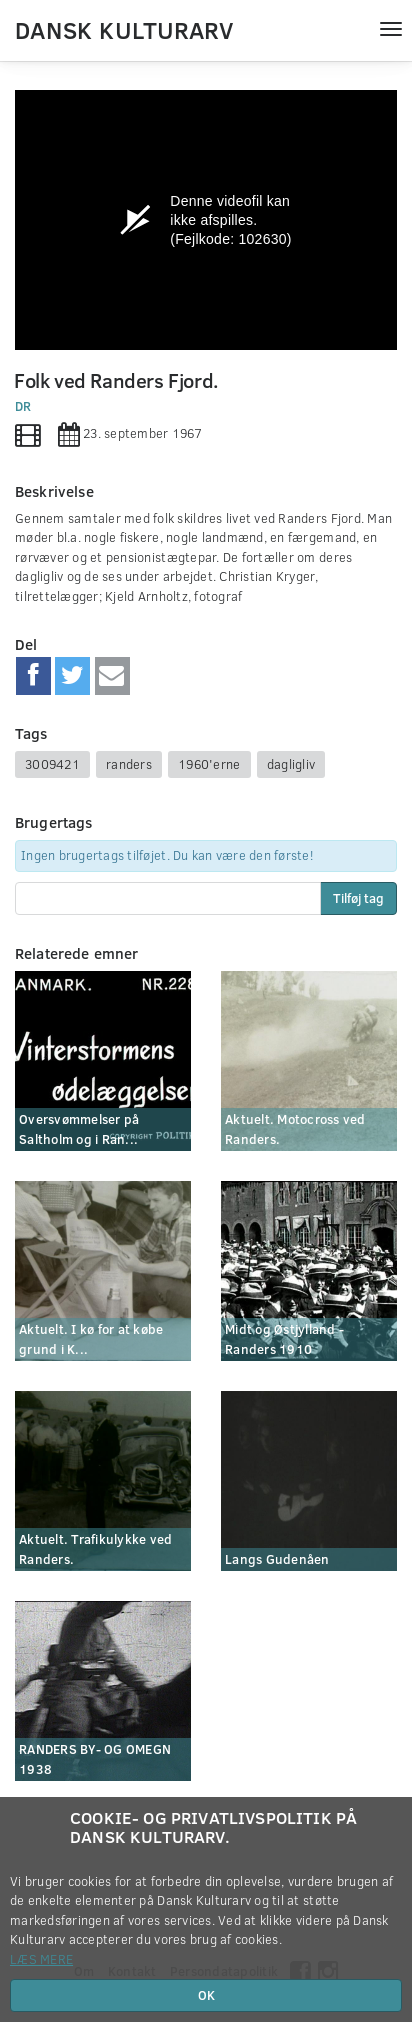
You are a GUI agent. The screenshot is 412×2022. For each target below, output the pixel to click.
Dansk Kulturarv (124, 29)
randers (129, 764)
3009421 (52, 764)
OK (206, 1995)
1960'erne (209, 764)
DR (23, 406)
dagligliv (291, 764)
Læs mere (41, 1959)
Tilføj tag (358, 898)
